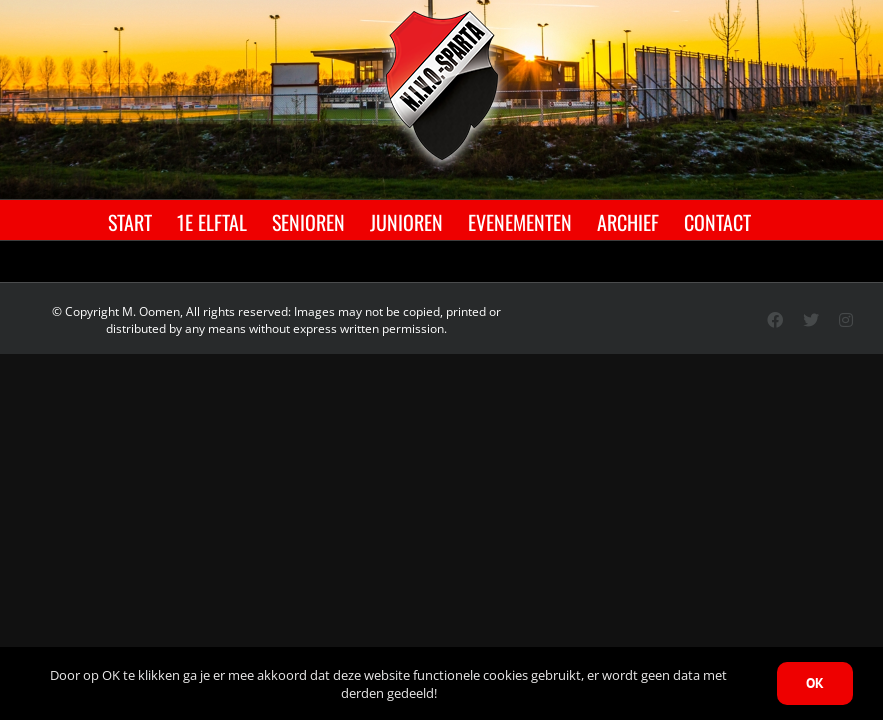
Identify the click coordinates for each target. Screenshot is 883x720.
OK (815, 683)
